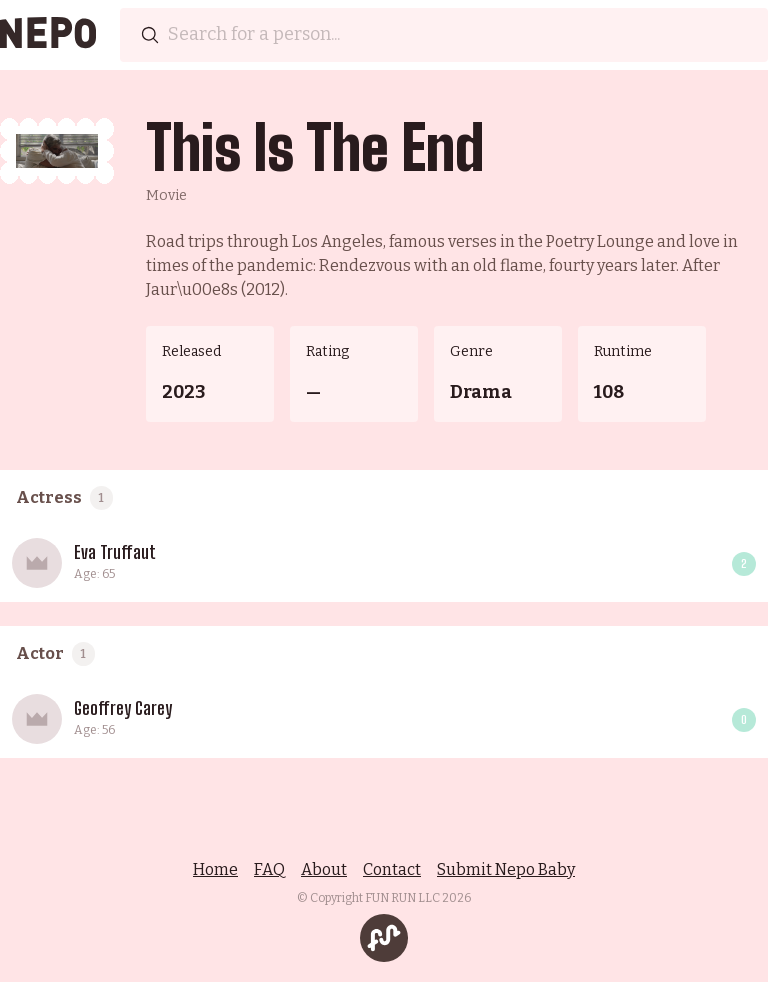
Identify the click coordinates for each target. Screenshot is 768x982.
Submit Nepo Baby (506, 869)
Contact (392, 869)
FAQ (269, 869)
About (324, 869)
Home (215, 869)
